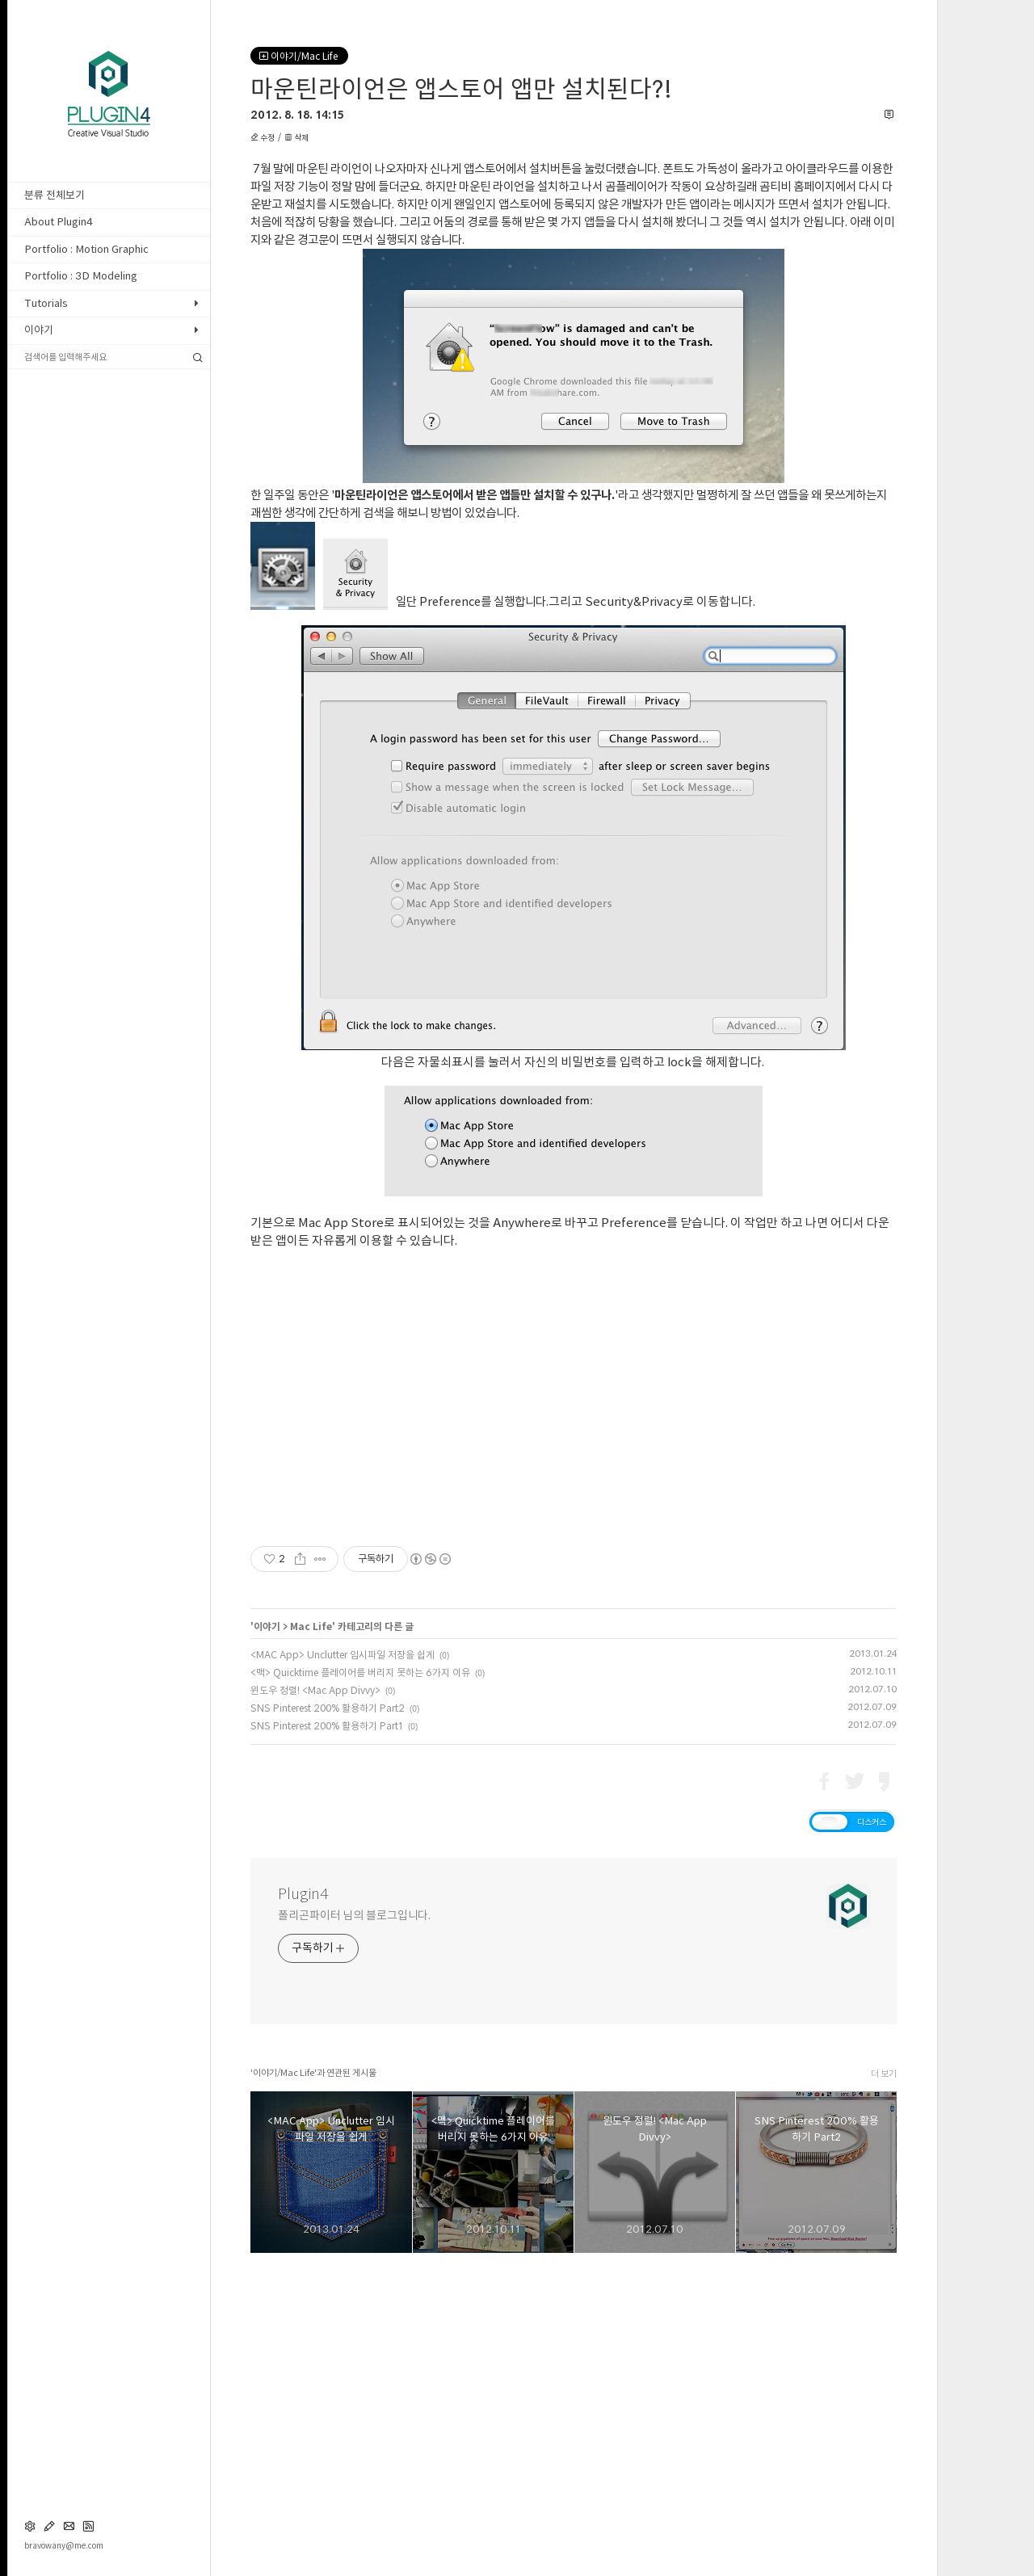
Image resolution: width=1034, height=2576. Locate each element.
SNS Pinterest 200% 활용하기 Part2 (327, 2014)
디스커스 (871, 2128)
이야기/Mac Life (299, 56)
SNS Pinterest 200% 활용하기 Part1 (326, 2032)
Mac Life (311, 1933)
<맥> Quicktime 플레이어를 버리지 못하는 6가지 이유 (360, 1979)
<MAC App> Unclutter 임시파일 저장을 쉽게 (342, 1961)
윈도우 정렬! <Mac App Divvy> (315, 1997)
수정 (263, 137)
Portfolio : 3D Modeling (80, 276)
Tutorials (46, 303)
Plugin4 (303, 2200)
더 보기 (884, 2380)
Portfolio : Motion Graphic (86, 249)
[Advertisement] (573, 313)
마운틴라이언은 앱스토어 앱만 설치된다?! (461, 89)
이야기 (38, 330)
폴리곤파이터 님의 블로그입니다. (354, 2222)
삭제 (296, 137)
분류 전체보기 (54, 195)
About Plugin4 (58, 221)
